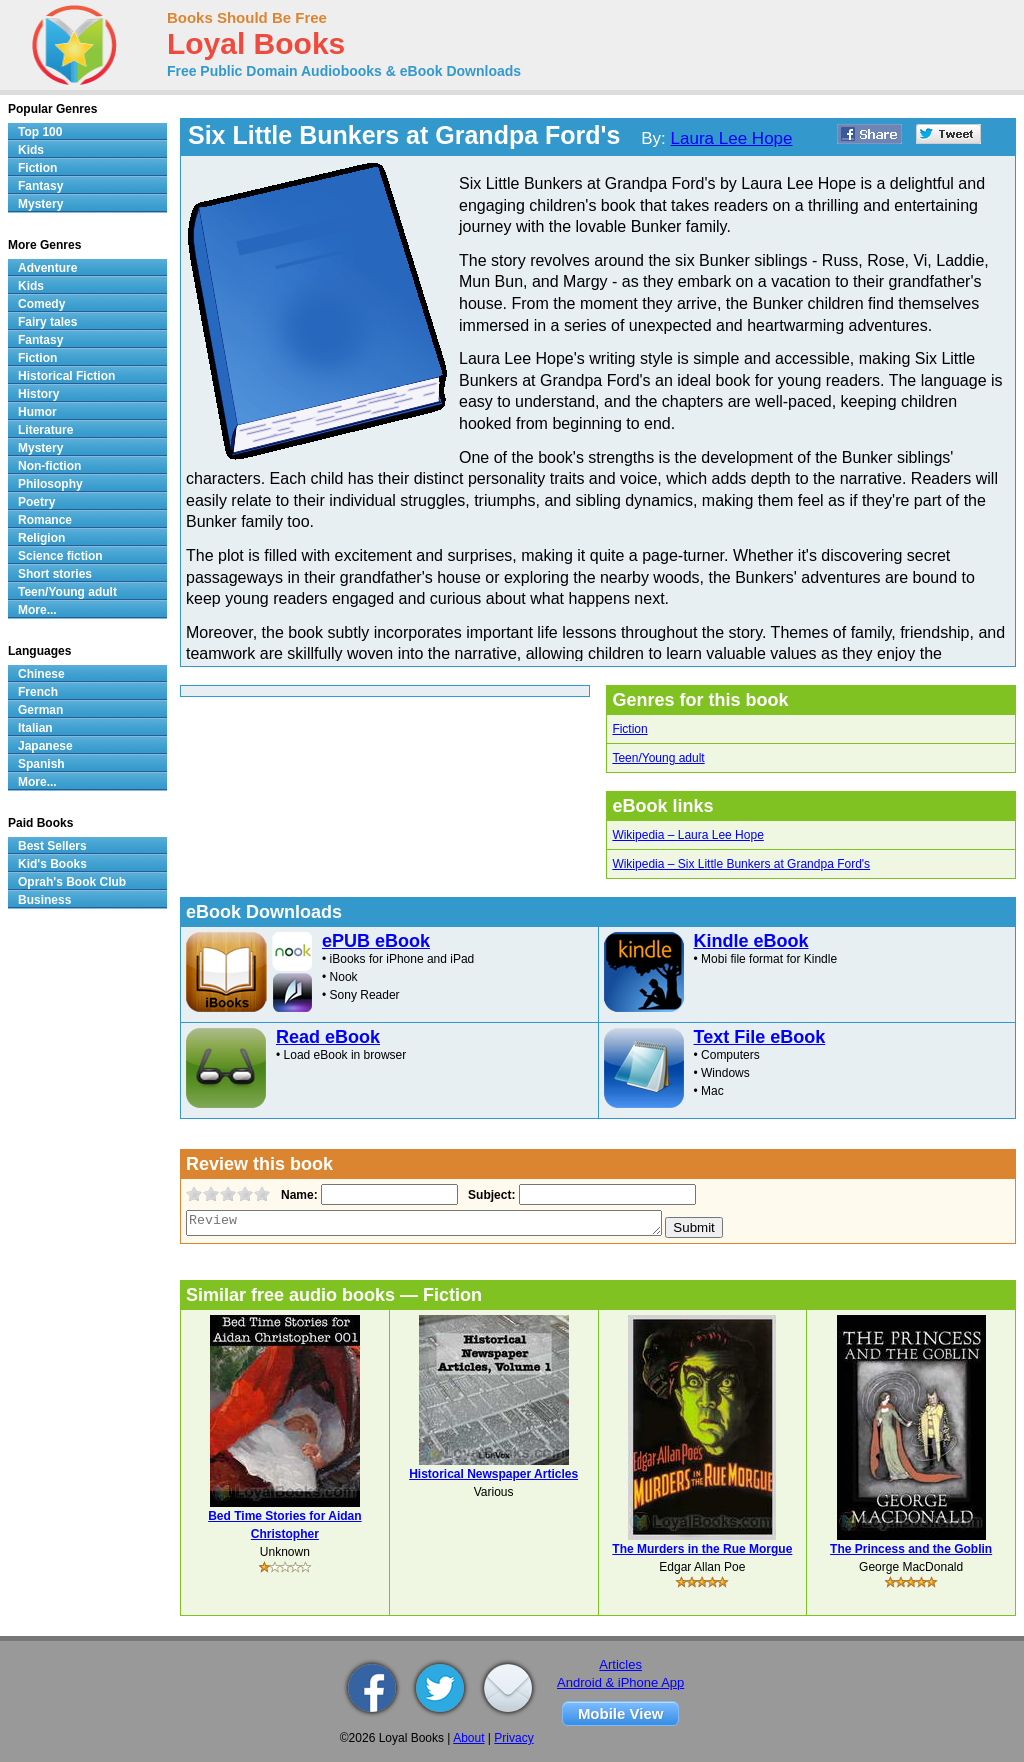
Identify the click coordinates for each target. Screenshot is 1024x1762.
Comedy (41, 304)
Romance (45, 520)
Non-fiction (49, 466)
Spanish (41, 764)
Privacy (513, 1738)
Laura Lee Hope (732, 138)
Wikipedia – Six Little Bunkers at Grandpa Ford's (741, 864)
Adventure (47, 268)
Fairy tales (47, 322)
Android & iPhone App (620, 1682)
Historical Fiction (66, 376)
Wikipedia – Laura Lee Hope (687, 835)
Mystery (40, 204)
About (468, 1738)
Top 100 (40, 132)
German (40, 710)
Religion (41, 538)
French (38, 692)
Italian (35, 728)
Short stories (55, 574)
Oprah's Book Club (72, 882)
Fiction (629, 729)
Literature (45, 430)
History (38, 394)
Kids (31, 150)
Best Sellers (52, 846)
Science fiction (60, 556)
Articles (620, 1664)
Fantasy (40, 186)
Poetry (36, 502)
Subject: (489, 1195)
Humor (37, 412)
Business (44, 900)
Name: (297, 1195)
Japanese (45, 746)
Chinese (41, 674)
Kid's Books (52, 864)
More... (37, 610)
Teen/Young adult (658, 758)
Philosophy (50, 484)
